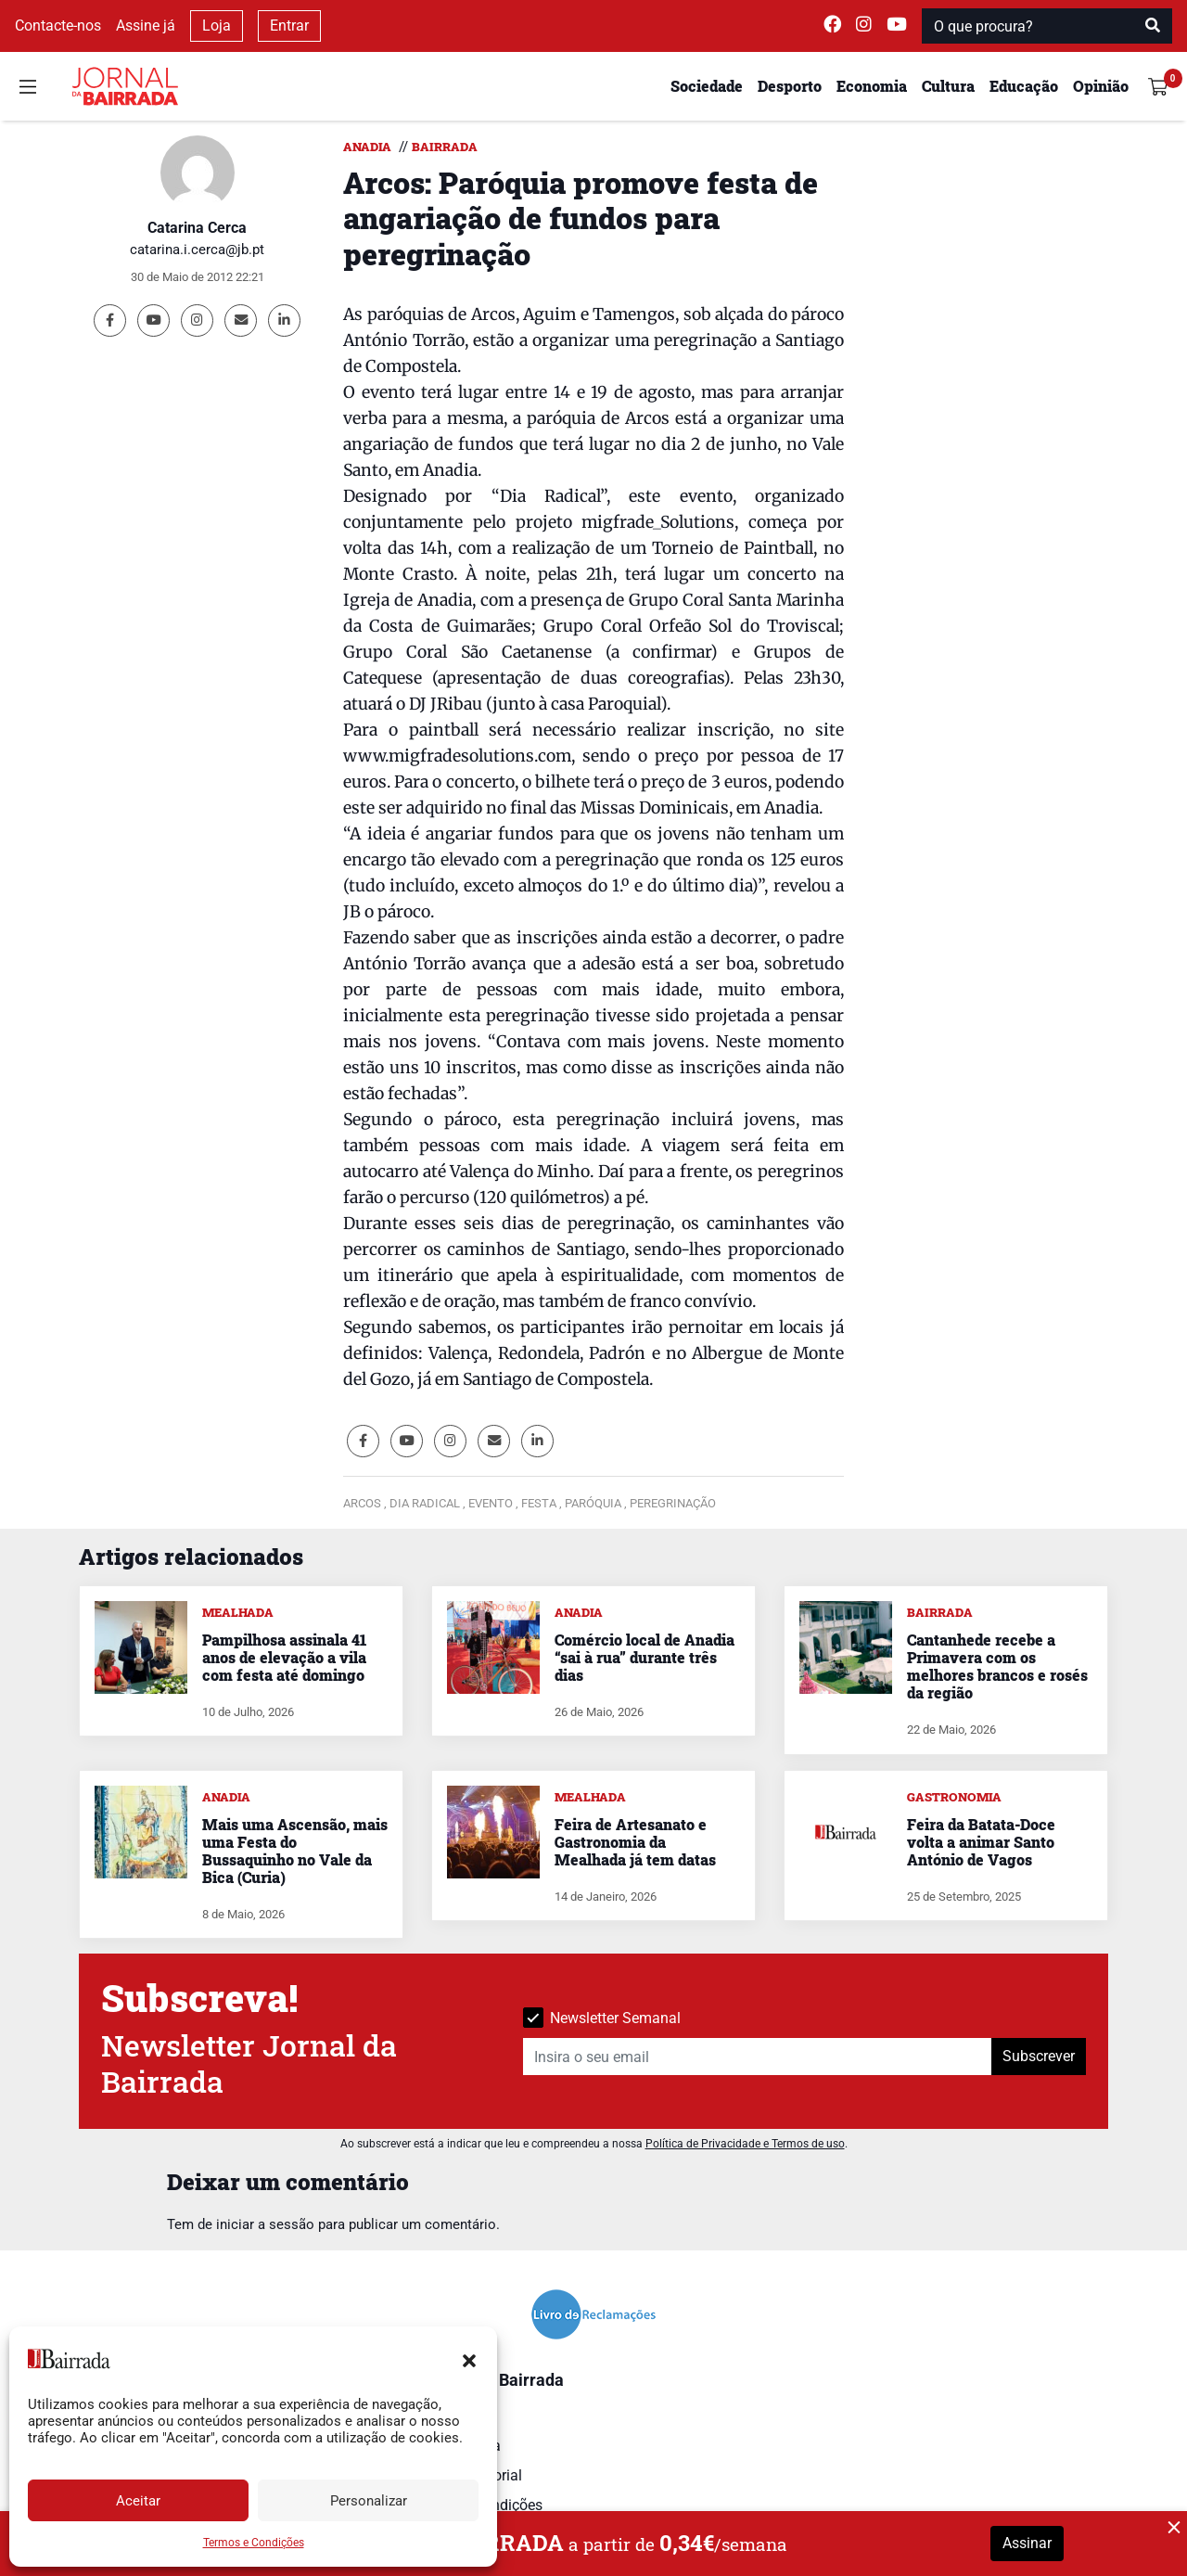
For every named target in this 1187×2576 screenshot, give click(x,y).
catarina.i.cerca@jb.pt (197, 249)
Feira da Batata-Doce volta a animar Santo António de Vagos (981, 1841)
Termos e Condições (253, 2542)
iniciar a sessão (265, 2224)
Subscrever (1038, 2056)
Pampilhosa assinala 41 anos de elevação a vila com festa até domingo (284, 1657)
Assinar (1027, 2543)
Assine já (145, 25)
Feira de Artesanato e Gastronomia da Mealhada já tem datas (635, 1841)
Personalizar (368, 2501)
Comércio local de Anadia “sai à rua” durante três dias (644, 1657)
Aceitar (138, 2501)
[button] (469, 2359)
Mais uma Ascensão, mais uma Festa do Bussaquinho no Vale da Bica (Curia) (295, 1851)
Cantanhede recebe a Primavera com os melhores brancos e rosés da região (997, 1666)
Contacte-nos (58, 25)
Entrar (289, 25)
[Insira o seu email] (757, 2056)
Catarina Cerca (197, 228)
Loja (216, 25)
